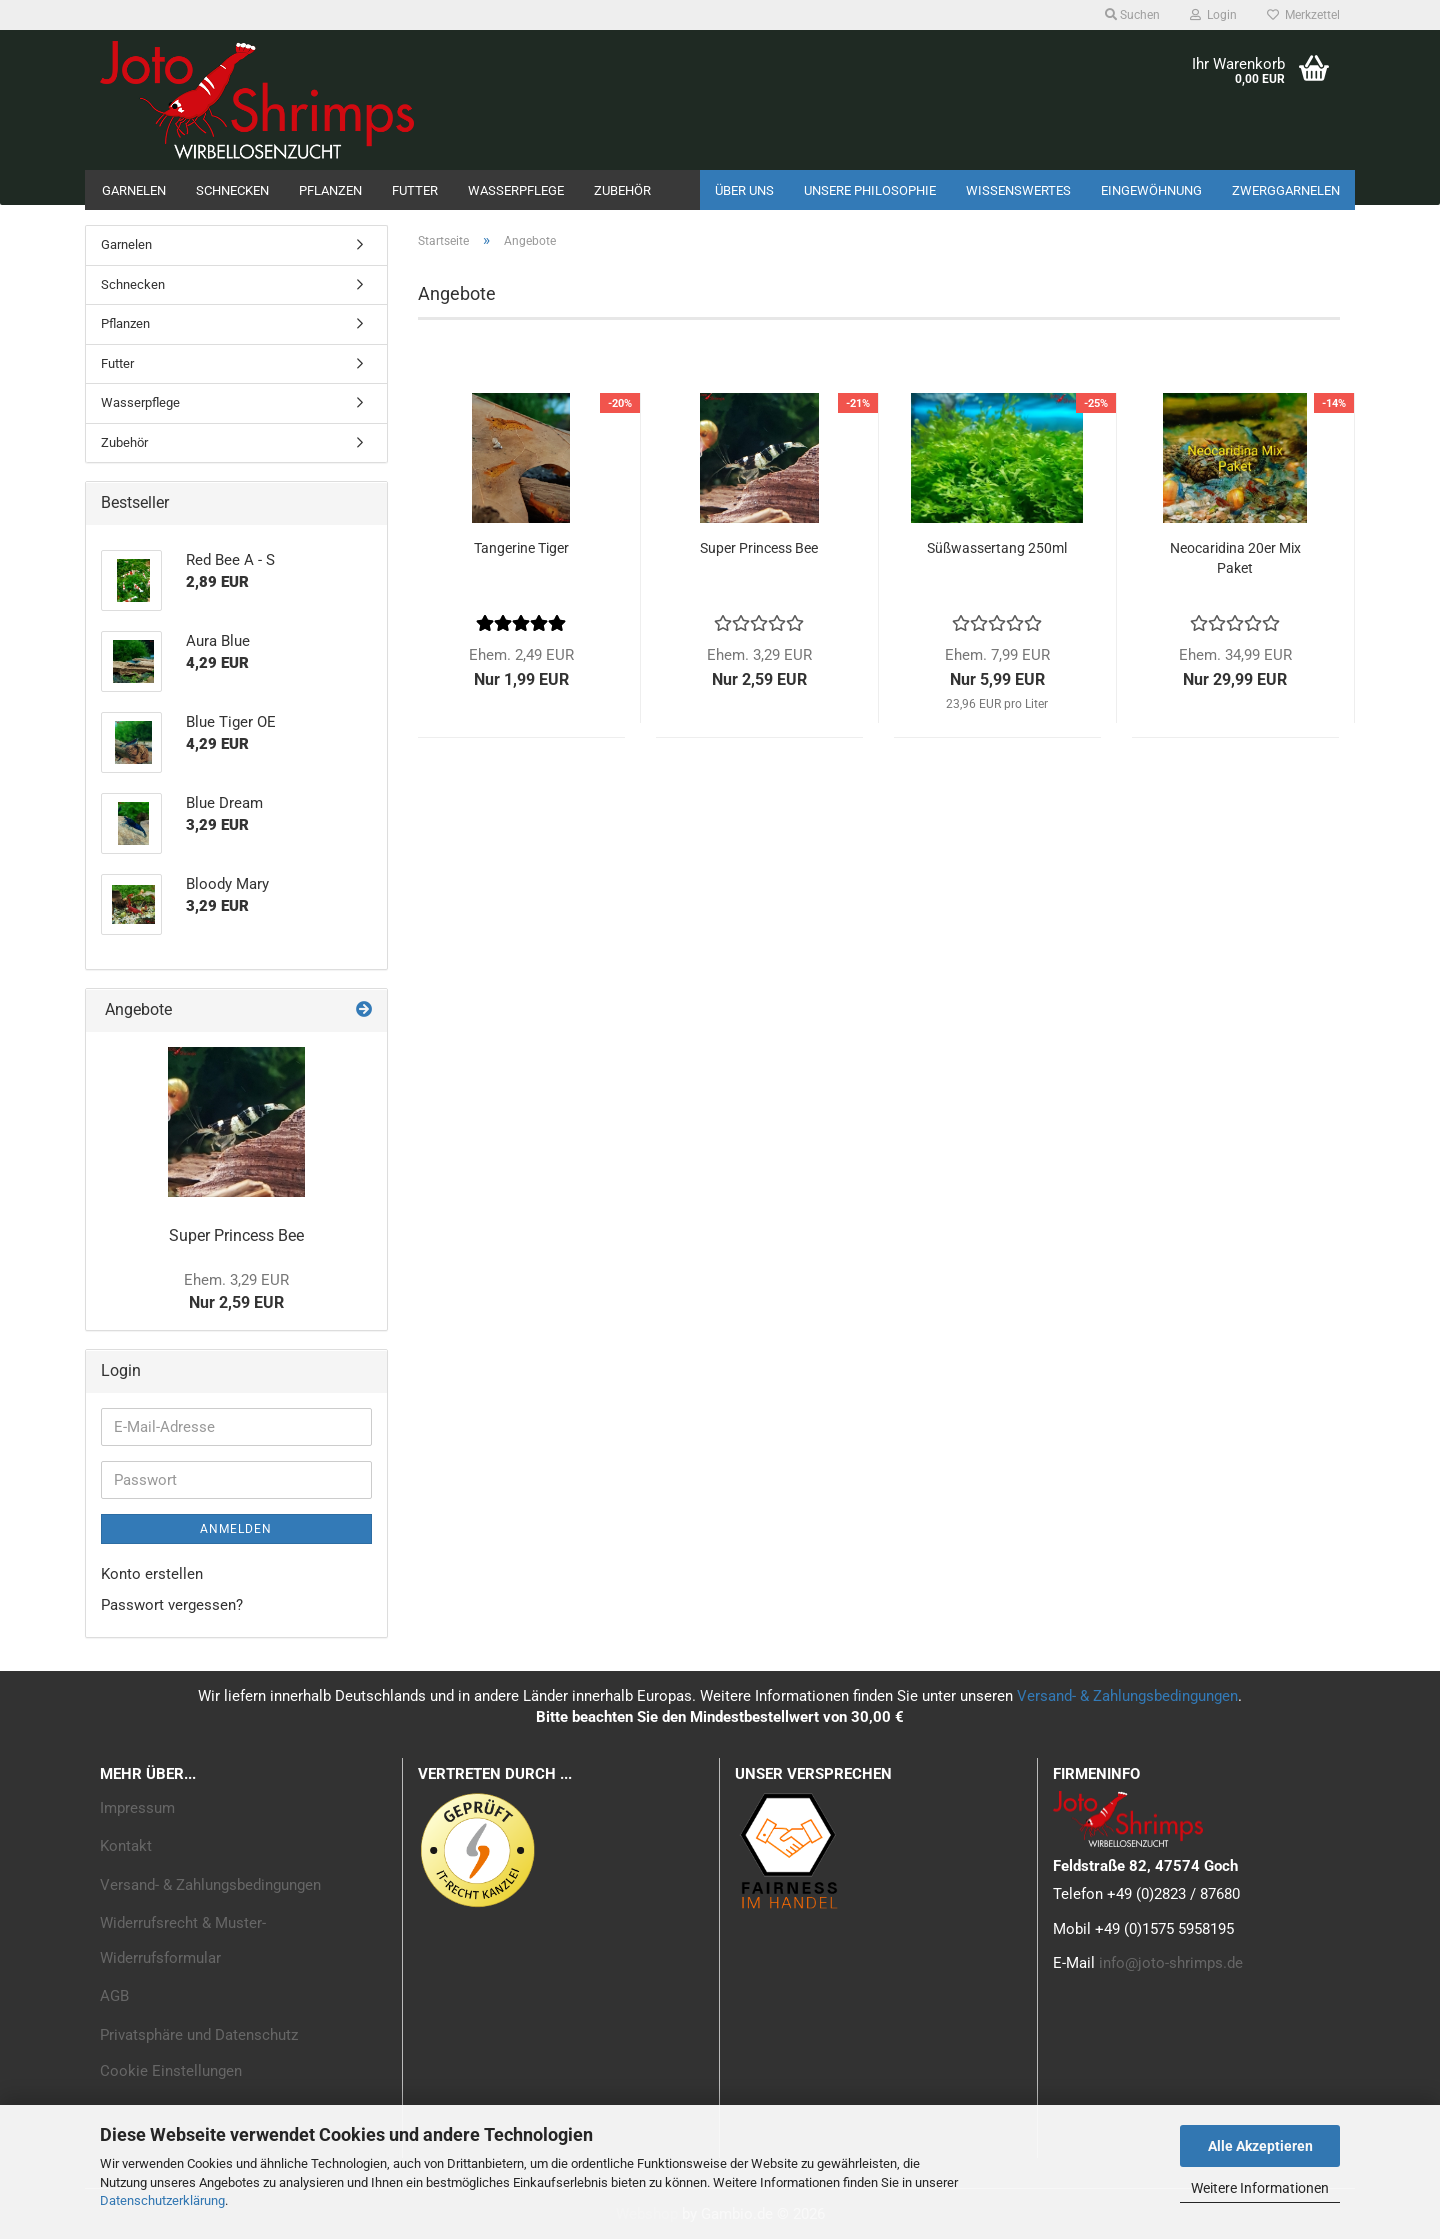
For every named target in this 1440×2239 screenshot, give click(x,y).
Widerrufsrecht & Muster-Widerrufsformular (183, 1940)
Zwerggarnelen (1286, 190)
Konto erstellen (152, 1574)
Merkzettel (1303, 15)
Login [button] (1213, 15)
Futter (415, 190)
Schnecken (232, 190)
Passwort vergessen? (172, 1605)
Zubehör (622, 190)
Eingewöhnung (1151, 190)
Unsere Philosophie (870, 190)
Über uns (744, 190)
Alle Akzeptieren (1260, 2146)
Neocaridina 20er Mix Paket (1235, 558)
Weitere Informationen (1260, 2188)
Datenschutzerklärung (162, 2200)
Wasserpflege (516, 190)
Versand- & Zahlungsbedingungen (1127, 1696)
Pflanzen (330, 190)
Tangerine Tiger (521, 548)
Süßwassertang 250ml (997, 548)
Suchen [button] (1132, 15)
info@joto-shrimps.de (1171, 1963)
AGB (114, 1996)
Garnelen (134, 190)
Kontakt (126, 1846)
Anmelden (236, 1529)
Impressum (137, 1808)
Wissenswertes (1018, 190)
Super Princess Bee (759, 548)
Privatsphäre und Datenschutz (199, 2035)
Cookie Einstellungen (171, 2071)
